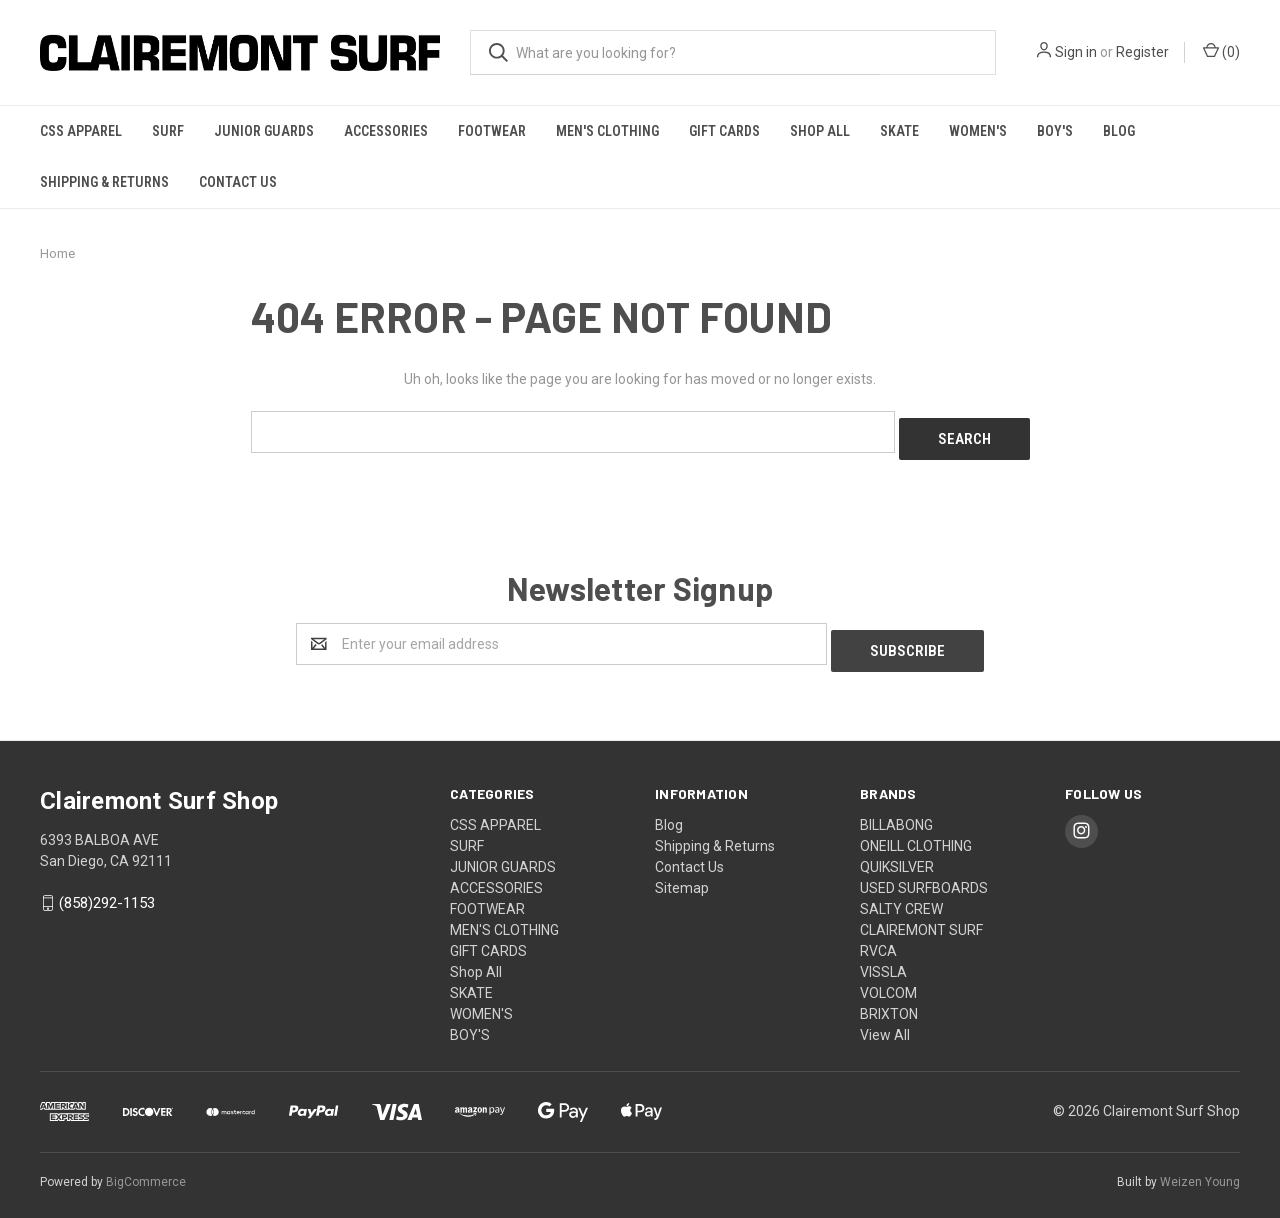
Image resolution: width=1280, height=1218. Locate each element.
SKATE (899, 131)
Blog (1119, 131)
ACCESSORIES (386, 131)
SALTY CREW (901, 894)
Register (1142, 52)
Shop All (820, 131)
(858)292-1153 (107, 889)
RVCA (878, 936)
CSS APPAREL (81, 131)
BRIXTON (889, 999)
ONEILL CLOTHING (916, 831)
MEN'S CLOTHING (607, 131)
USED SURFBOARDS (924, 873)
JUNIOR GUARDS (264, 131)
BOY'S (1055, 131)
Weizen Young (1200, 1167)
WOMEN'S (978, 131)
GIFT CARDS (724, 131)
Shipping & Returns (104, 182)
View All (885, 1020)
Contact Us (238, 182)
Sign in (1076, 52)
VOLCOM (888, 978)
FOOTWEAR (492, 131)
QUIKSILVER (897, 852)
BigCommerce (146, 1167)
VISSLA (883, 957)
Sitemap (682, 873)
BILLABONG (896, 810)
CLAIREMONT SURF (921, 915)
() (1221, 51)
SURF (168, 131)
